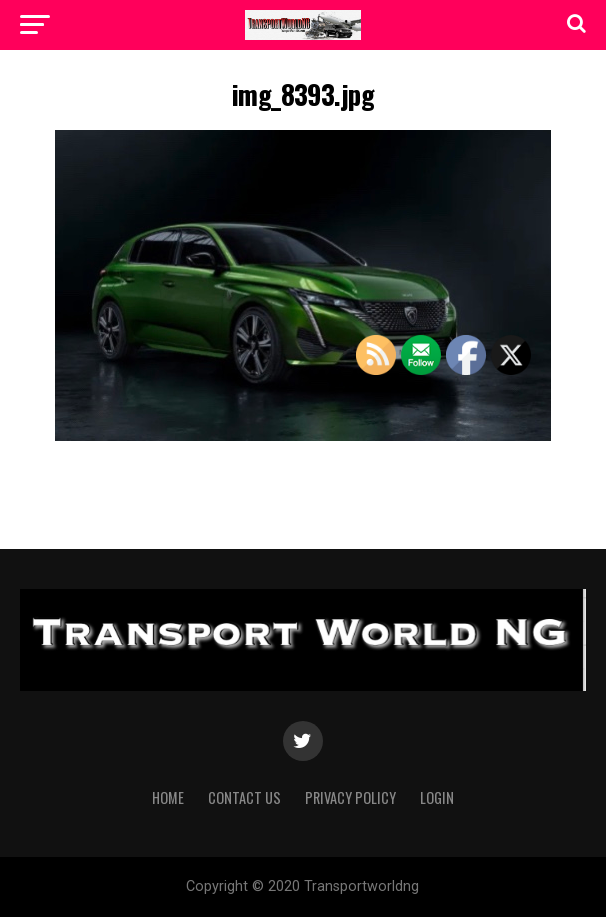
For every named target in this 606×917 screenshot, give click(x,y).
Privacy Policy (350, 797)
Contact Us (244, 797)
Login (437, 797)
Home (168, 797)
